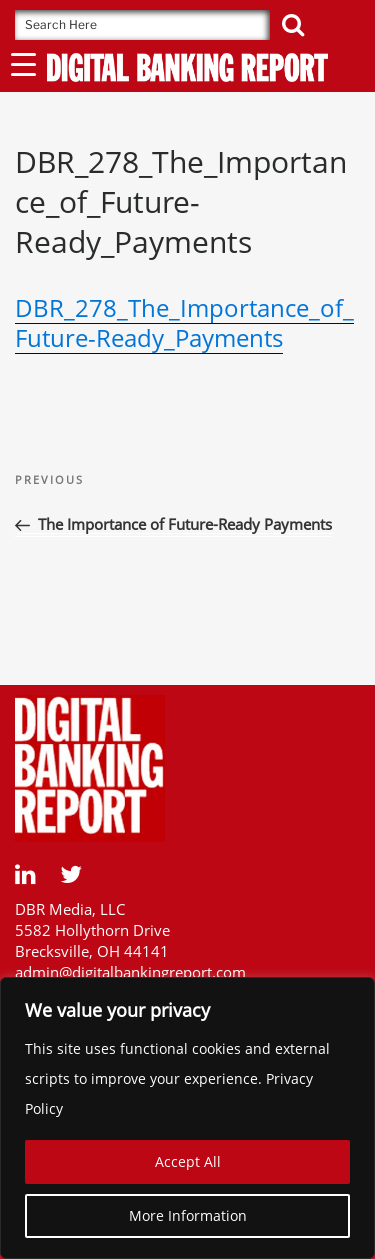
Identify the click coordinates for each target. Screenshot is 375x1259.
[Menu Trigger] (23, 63)
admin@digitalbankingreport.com (130, 972)
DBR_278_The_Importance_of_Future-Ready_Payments (184, 322)
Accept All (188, 1161)
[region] (187, 1118)
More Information (188, 1215)
